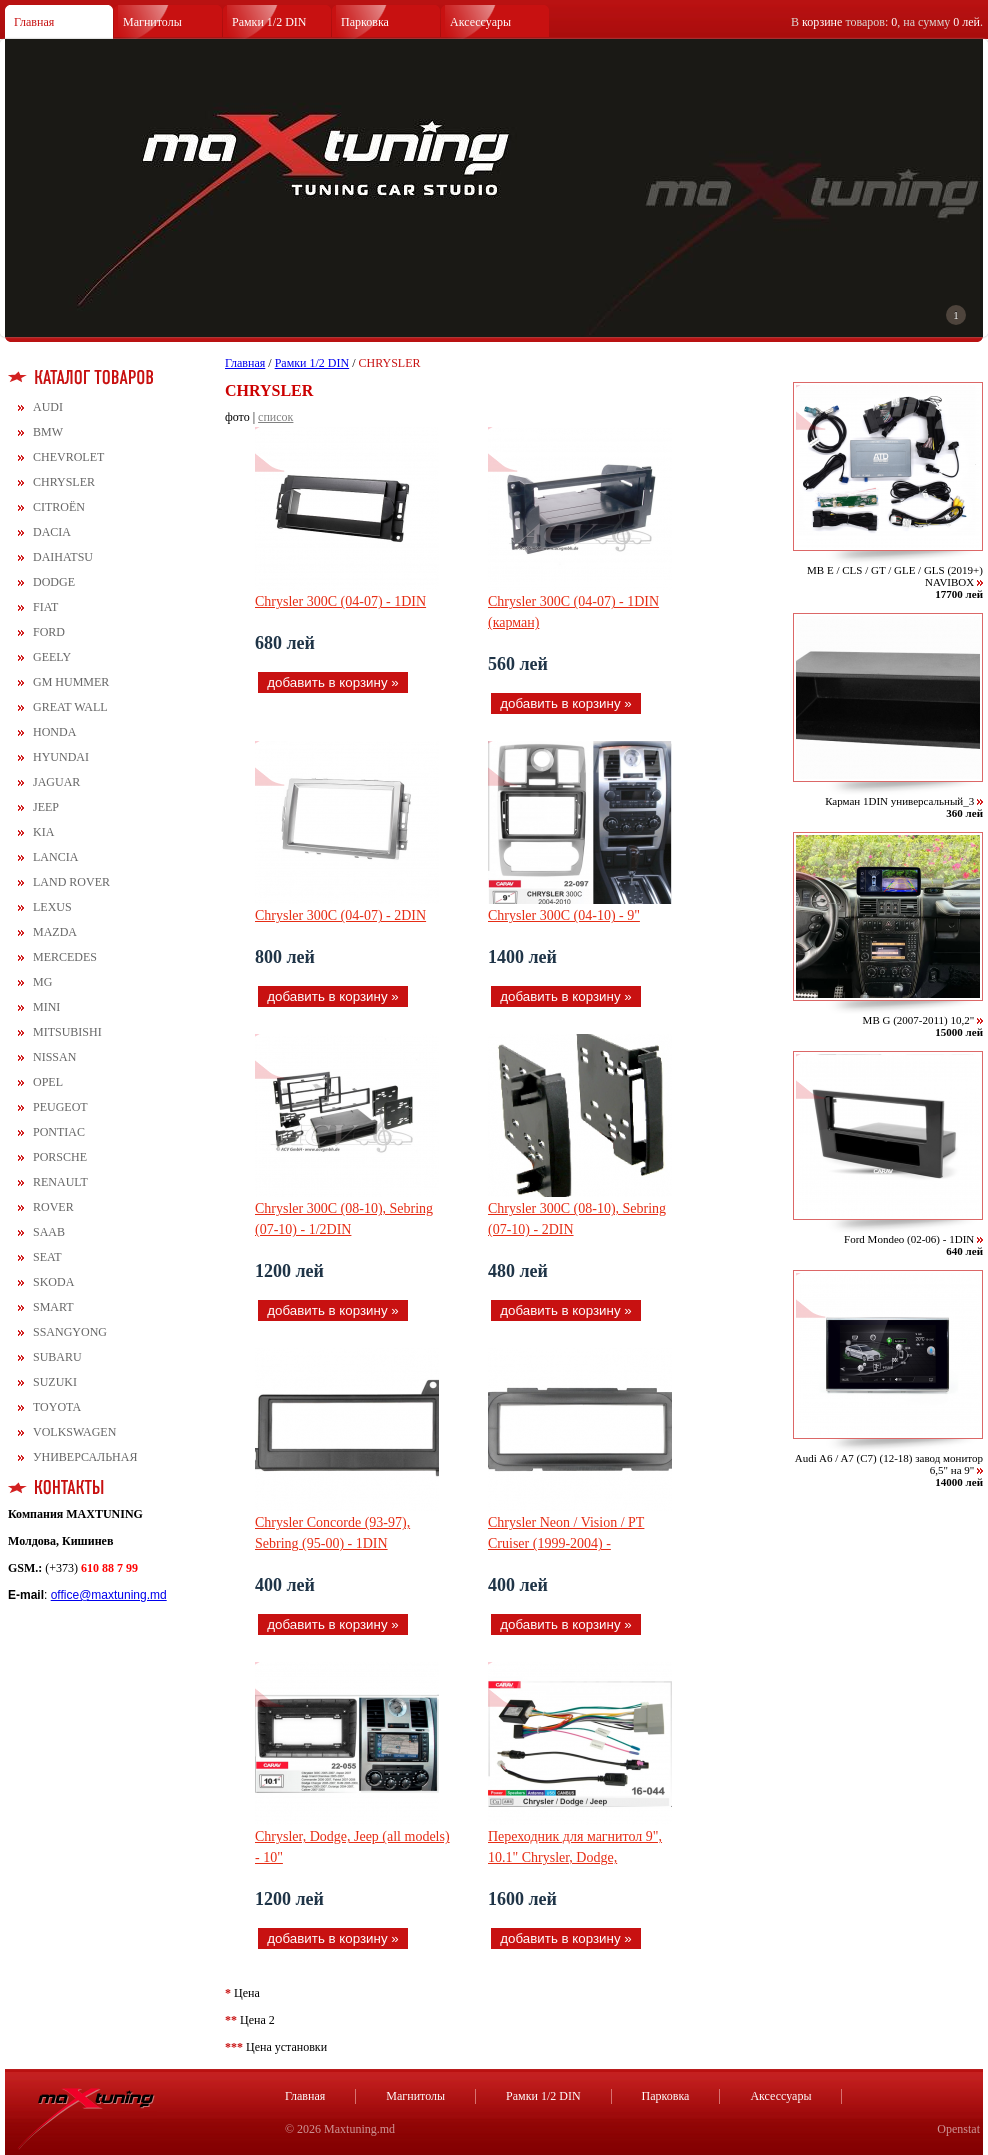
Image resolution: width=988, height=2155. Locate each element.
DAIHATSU (63, 557)
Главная (34, 22)
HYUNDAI (61, 757)
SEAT (47, 1257)
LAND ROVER (71, 882)
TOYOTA (57, 1407)
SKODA (53, 1282)
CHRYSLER (64, 482)
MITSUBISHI (67, 1032)
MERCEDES (65, 957)
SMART (53, 1307)
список (275, 417)
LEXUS (52, 907)
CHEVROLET (68, 457)
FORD (49, 632)
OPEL (48, 1082)
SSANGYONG (70, 1332)
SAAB (49, 1232)
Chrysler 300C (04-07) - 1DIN (340, 601)
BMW (48, 432)
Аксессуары (480, 22)
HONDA (54, 732)
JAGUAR (56, 782)
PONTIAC (59, 1132)
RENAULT (60, 1182)
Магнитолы (152, 22)
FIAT (45, 607)
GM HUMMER (71, 682)
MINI (46, 1007)
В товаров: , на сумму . (887, 22)
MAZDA (55, 932)
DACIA (52, 532)
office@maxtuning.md (109, 1595)
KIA (43, 832)
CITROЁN (59, 507)
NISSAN (54, 1057)
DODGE (54, 582)
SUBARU (57, 1357)
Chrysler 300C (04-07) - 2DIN (340, 915)
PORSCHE (60, 1157)
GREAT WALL (70, 707)
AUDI (48, 407)
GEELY (52, 657)
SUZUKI (55, 1382)
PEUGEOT (60, 1107)
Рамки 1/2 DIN (269, 22)
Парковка (365, 22)
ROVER (53, 1207)
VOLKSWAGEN (74, 1432)
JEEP (46, 807)
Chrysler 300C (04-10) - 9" (564, 915)
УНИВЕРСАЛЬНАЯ (85, 1457)
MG (42, 982)
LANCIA (55, 857)
